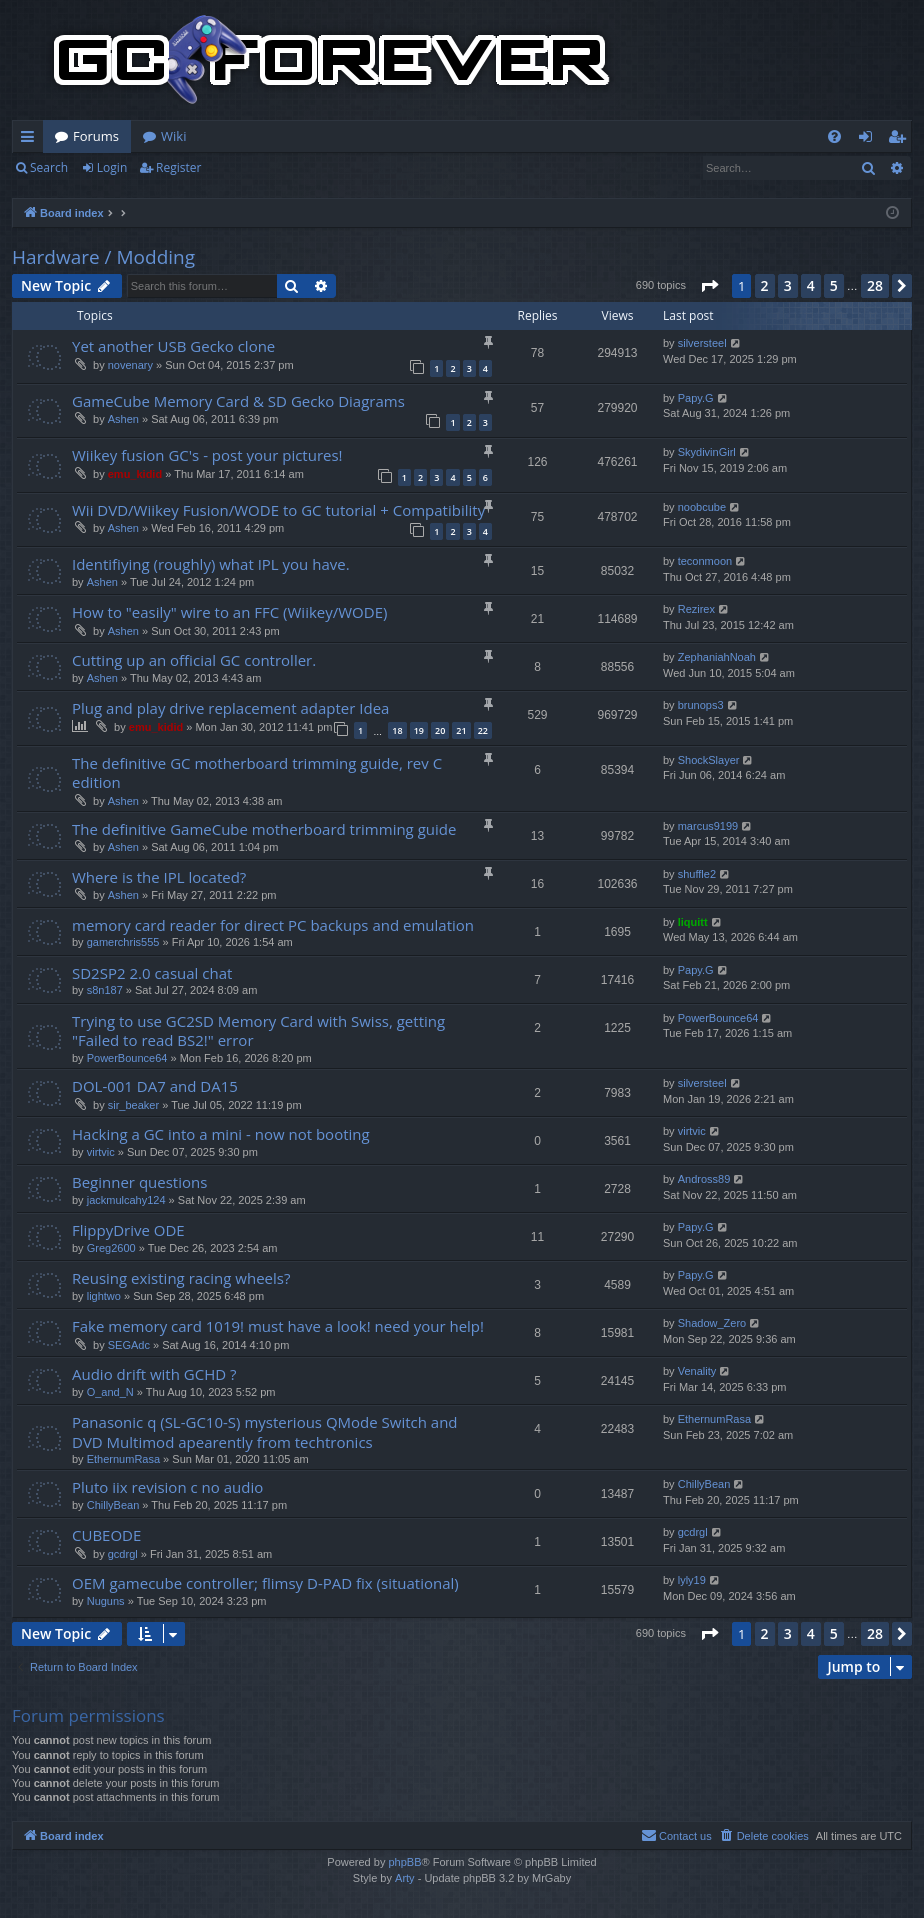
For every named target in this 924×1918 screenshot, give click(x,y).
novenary (130, 365)
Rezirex (696, 609)
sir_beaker (133, 1105)
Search (49, 167)
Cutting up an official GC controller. (194, 660)
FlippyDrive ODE (128, 1230)
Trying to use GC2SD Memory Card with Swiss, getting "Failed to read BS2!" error (258, 1030)
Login (112, 167)
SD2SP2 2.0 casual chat (152, 973)
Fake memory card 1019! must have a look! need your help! (278, 1326)
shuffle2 (697, 874)
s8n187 (105, 990)
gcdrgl (123, 1554)
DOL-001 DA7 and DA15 (155, 1086)
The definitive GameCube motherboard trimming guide (264, 829)
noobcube (702, 507)
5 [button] (834, 285)
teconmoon (705, 561)
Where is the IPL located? (159, 877)
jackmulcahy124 (126, 1200)
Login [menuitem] (869, 140)
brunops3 (701, 705)
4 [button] (811, 285)
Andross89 (704, 1179)
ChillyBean (113, 1505)
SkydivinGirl (707, 452)
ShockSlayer (709, 760)
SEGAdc (129, 1345)
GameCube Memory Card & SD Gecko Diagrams (238, 401)
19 (419, 730)
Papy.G (696, 398)
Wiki (173, 136)
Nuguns (106, 1601)
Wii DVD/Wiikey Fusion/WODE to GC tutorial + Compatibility (278, 510)
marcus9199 (708, 826)
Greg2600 (111, 1248)
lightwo (104, 1296)
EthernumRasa (123, 1459)
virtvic (101, 1152)
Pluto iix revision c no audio (167, 1487)
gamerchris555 (123, 942)
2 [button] (765, 285)
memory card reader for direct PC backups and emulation (273, 925)
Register (178, 167)
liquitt (693, 922)
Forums (96, 136)
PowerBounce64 (127, 1058)
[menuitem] (834, 136)
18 (397, 730)
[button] (709, 286)
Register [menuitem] (901, 140)
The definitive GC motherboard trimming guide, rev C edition (257, 772)
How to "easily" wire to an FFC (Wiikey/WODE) (229, 612)
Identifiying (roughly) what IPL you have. (211, 564)
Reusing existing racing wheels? (181, 1278)
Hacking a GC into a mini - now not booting (221, 1134)
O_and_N (110, 1392)
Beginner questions (139, 1182)
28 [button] (875, 285)
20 (440, 730)
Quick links (31, 140)
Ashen (123, 419)
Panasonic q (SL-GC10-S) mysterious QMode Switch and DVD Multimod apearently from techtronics (265, 1431)
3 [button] (788, 285)
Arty (405, 1878)
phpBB (404, 1862)
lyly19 (692, 1580)
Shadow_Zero (712, 1323)
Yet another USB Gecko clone (173, 346)
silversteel (702, 343)
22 (483, 730)
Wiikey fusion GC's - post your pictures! (207, 455)
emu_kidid (135, 474)
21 (461, 730)
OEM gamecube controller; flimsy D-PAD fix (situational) (265, 1583)
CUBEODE (106, 1535)
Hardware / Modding (103, 257)
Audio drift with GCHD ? (154, 1374)
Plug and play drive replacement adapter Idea (230, 708)
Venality (697, 1371)
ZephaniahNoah (717, 657)
